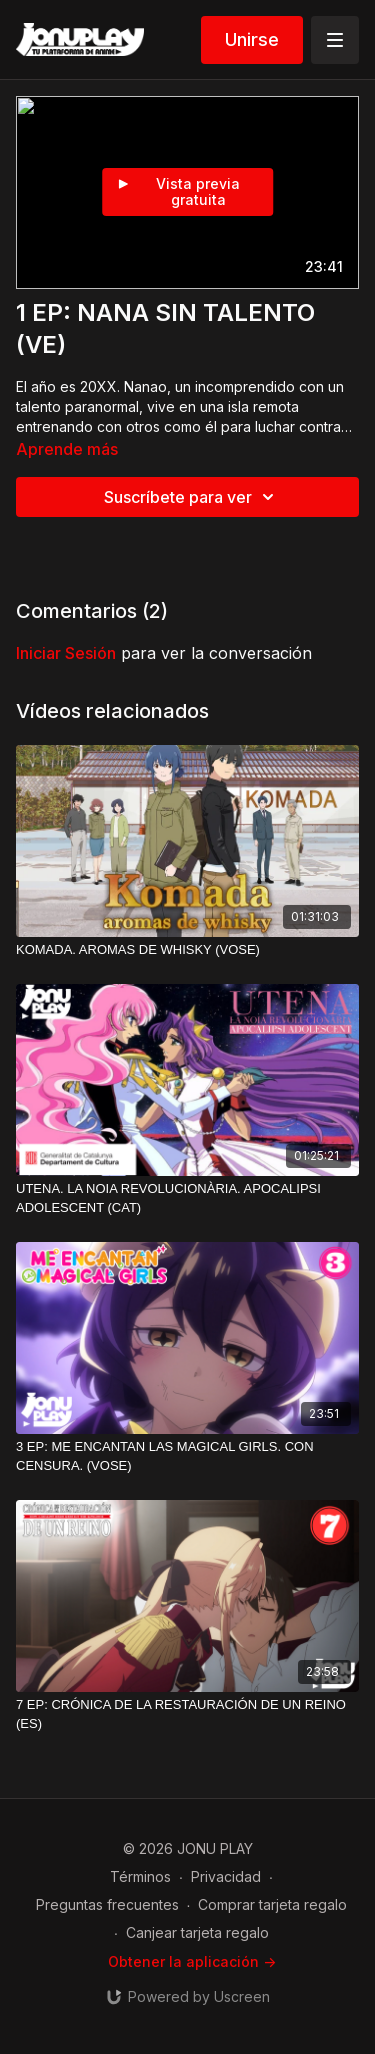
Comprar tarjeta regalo (272, 1904)
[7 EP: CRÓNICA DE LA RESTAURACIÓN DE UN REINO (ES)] (187, 1714)
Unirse (252, 39)
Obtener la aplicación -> (192, 1961)
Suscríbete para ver (192, 497)
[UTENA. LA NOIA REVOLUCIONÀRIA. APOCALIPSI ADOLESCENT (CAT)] (187, 1198)
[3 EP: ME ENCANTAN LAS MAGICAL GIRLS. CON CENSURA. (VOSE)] (187, 1456)
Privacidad (226, 1876)
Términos (140, 1876)
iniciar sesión (66, 653)
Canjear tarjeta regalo (197, 1932)
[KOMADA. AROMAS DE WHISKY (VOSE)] (187, 950)
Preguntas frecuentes (107, 1904)
